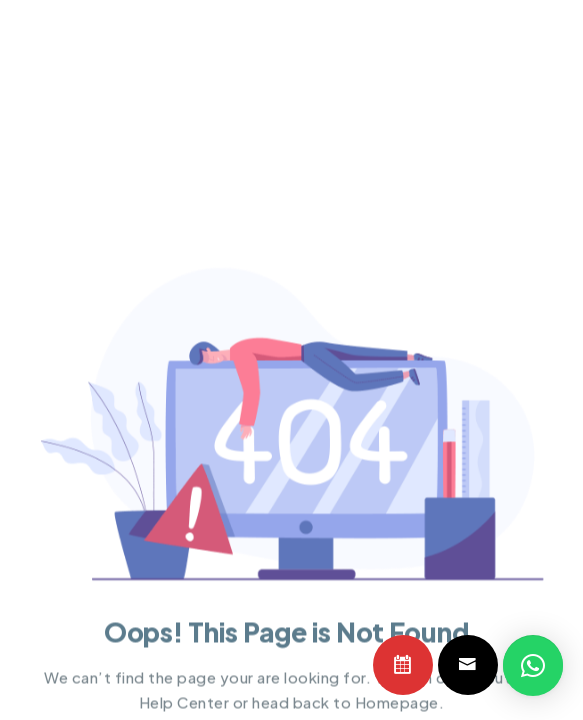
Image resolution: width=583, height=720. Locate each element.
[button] (533, 666)
